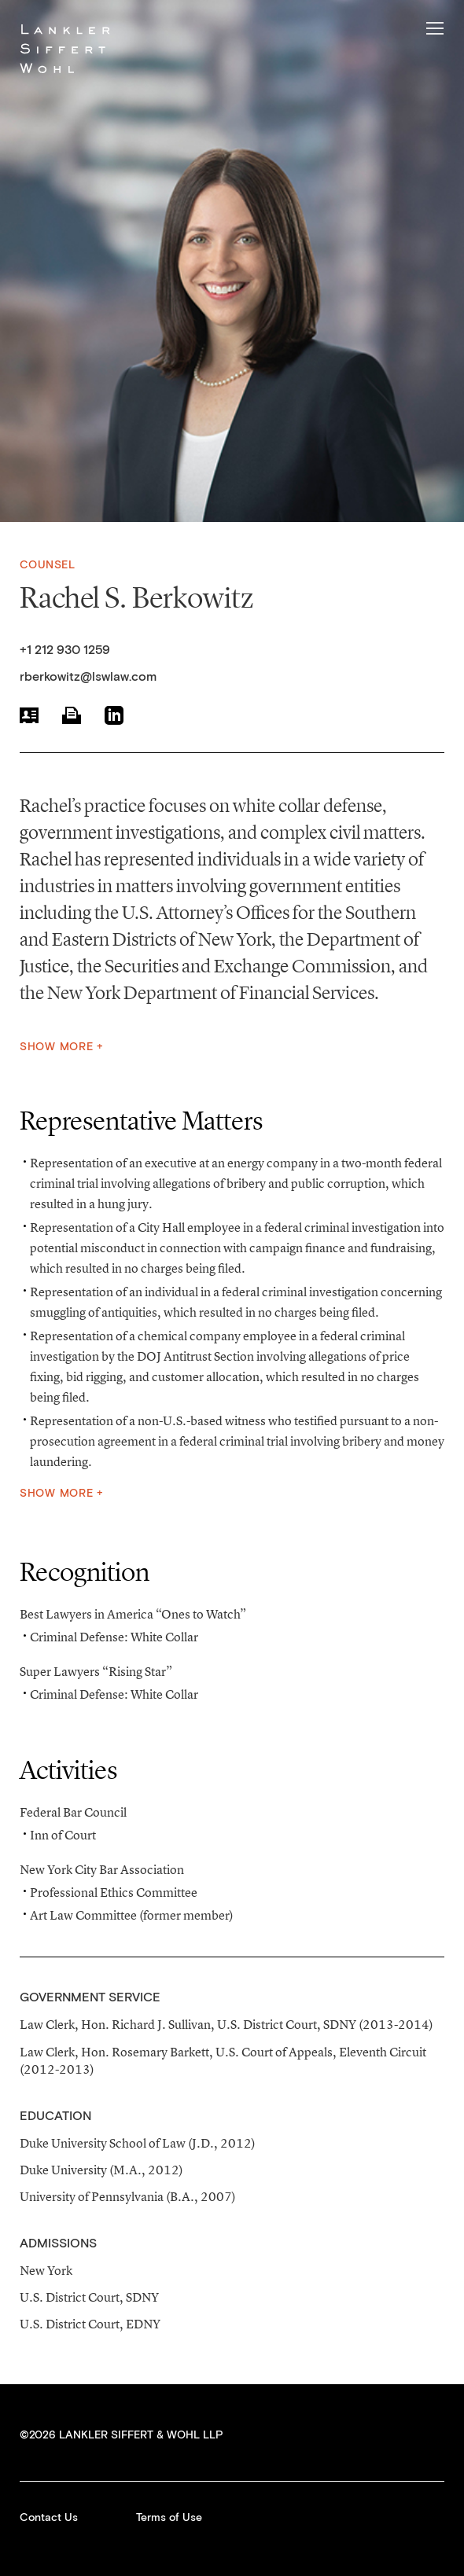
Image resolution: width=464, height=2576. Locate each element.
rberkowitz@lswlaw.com (88, 677)
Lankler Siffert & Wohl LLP (65, 48)
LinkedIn (114, 715)
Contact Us (49, 2517)
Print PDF (71, 715)
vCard (29, 715)
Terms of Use (169, 2517)
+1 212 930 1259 (65, 650)
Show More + (62, 1047)
